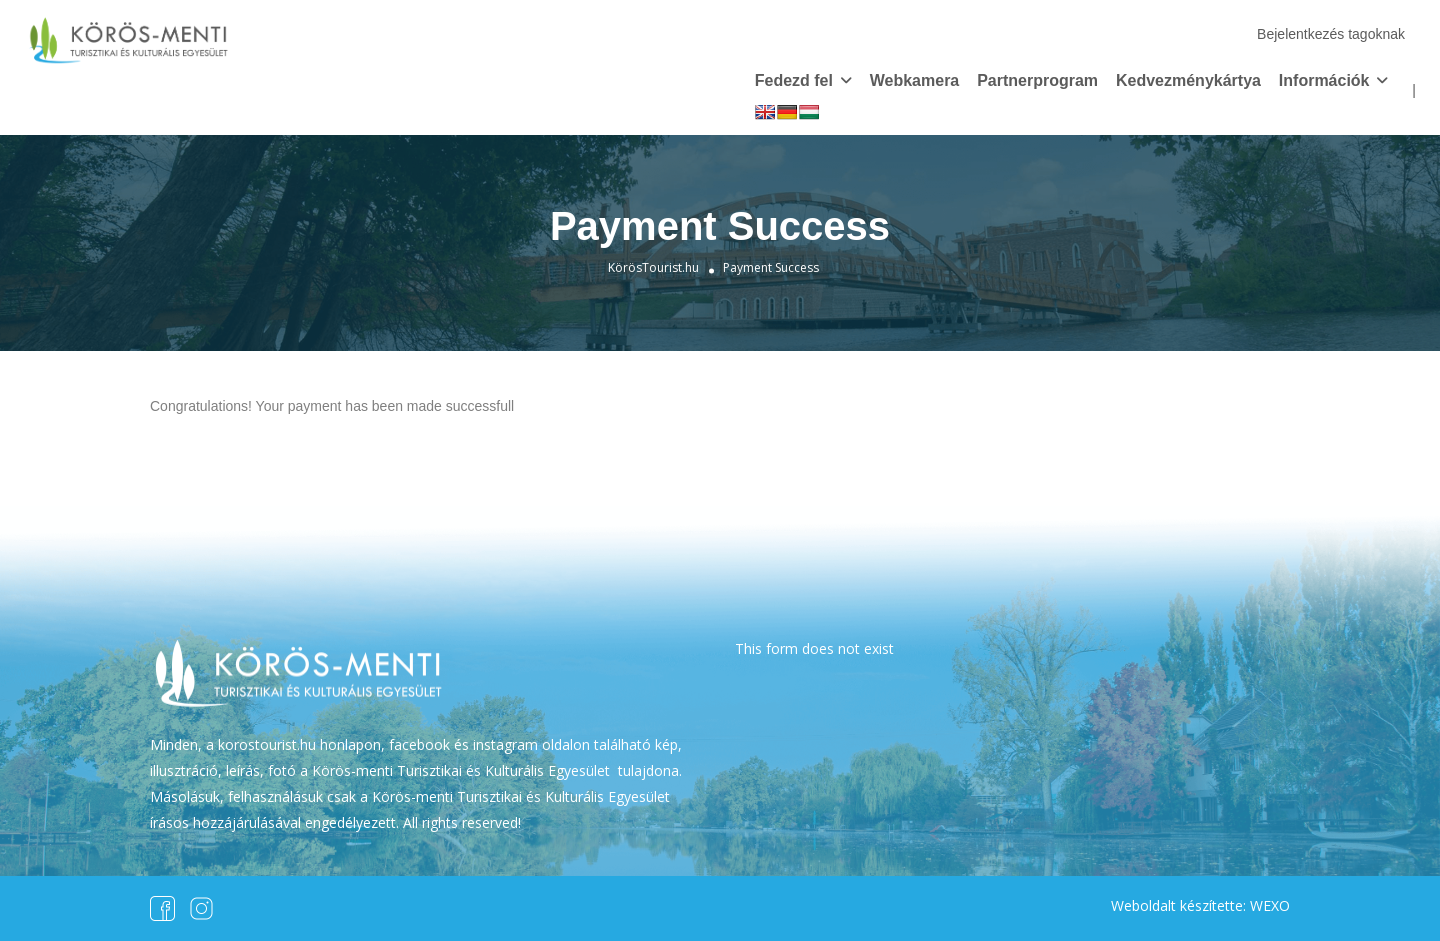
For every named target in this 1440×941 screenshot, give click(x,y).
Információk (1324, 80)
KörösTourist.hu (653, 267)
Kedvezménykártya (1188, 80)
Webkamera (915, 80)
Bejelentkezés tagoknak (1331, 34)
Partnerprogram (1037, 80)
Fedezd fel (794, 80)
